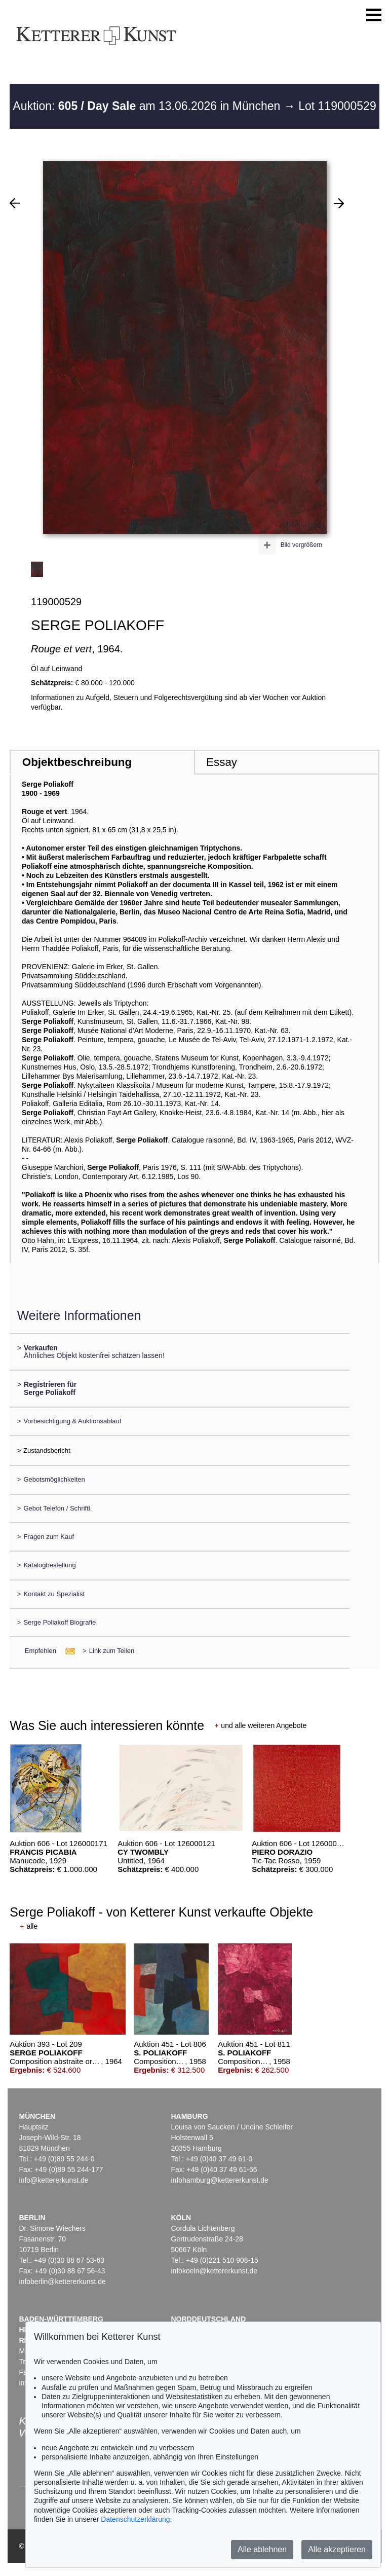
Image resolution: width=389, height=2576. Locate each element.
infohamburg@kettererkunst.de (219, 2180)
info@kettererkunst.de (53, 2180)
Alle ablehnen (262, 2549)
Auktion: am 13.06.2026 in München (148, 106)
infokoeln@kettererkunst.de (214, 2271)
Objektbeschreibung (77, 762)
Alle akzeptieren (337, 2549)
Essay (221, 762)
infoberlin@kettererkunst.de (62, 2281)
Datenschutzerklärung (135, 2519)
